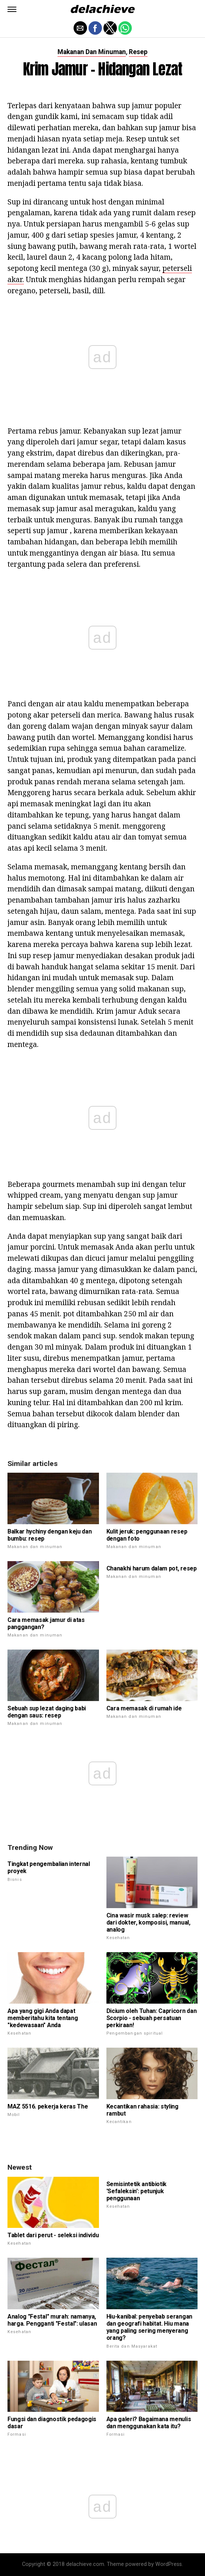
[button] (11, 9)
